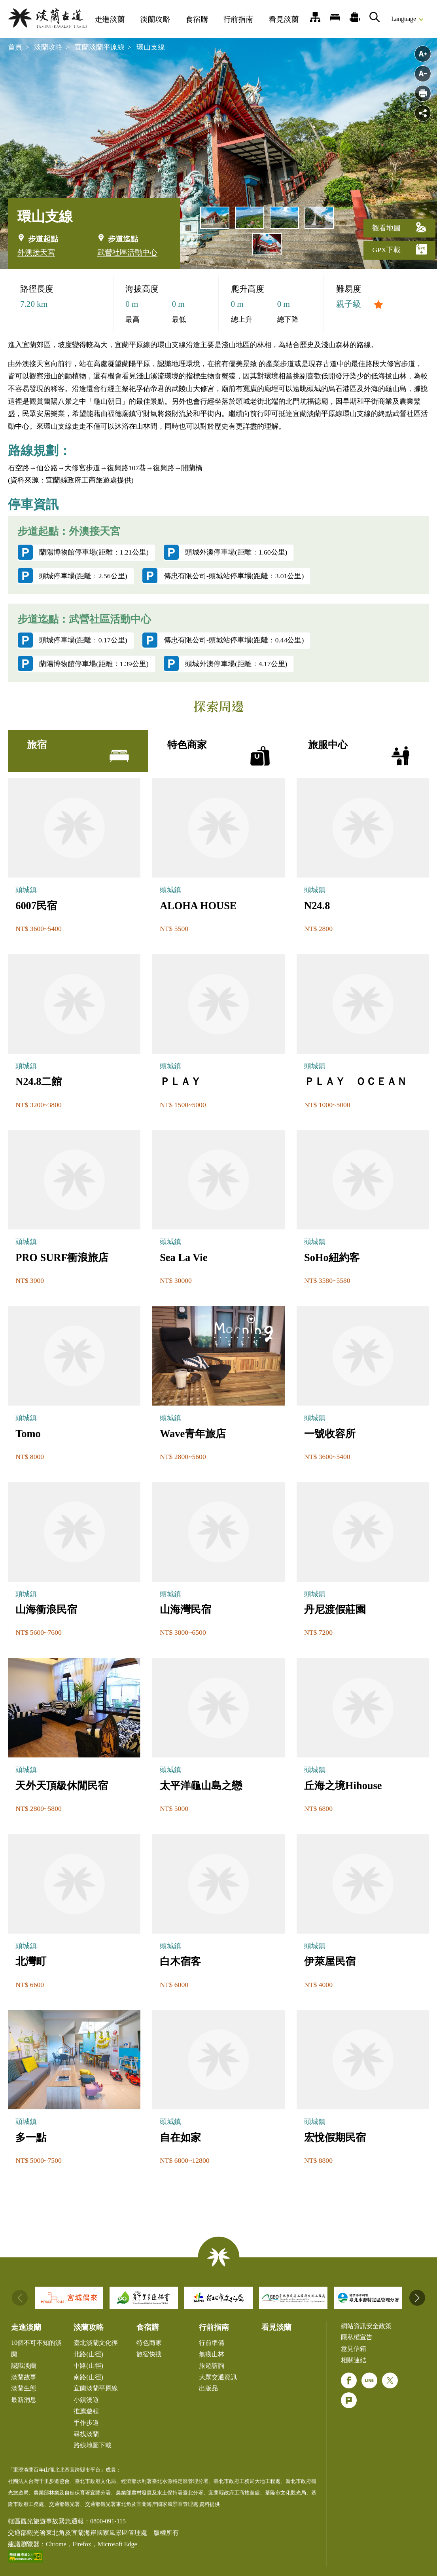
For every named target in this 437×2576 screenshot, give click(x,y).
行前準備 (211, 2342)
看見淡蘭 (284, 18)
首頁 (15, 47)
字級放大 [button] (422, 54)
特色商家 (149, 2342)
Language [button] (403, 18)
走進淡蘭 (110, 18)
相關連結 (353, 2360)
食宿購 (196, 18)
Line (369, 2380)
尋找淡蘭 (86, 2434)
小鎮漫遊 (86, 2399)
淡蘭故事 (23, 2377)
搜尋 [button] (374, 17)
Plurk (349, 2400)
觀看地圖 (399, 227)
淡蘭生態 (23, 2388)
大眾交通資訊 (218, 2377)
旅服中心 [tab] (359, 752)
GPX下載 (399, 249)
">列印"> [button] (422, 93)
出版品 (208, 2388)
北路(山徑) (88, 2354)
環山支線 (150, 47)
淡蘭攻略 (155, 18)
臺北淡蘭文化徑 (96, 2342)
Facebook (349, 2380)
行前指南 (238, 18)
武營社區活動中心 (127, 252)
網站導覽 (315, 17)
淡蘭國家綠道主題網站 (47, 18)
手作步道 (86, 2422)
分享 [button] (422, 113)
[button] (417, 2298)
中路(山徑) (88, 2365)
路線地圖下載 (93, 2445)
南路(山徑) (88, 2377)
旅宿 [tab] (78, 752)
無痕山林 (211, 2354)
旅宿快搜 (149, 2354)
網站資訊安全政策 (366, 2326)
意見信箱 (353, 2348)
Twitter (390, 2380)
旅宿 (335, 17)
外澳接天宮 (36, 252)
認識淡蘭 (23, 2365)
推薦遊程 (355, 17)
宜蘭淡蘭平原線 (100, 47)
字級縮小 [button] (422, 73)
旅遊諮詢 (211, 2365)
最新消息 (23, 2399)
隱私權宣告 (357, 2337)
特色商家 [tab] (218, 752)
